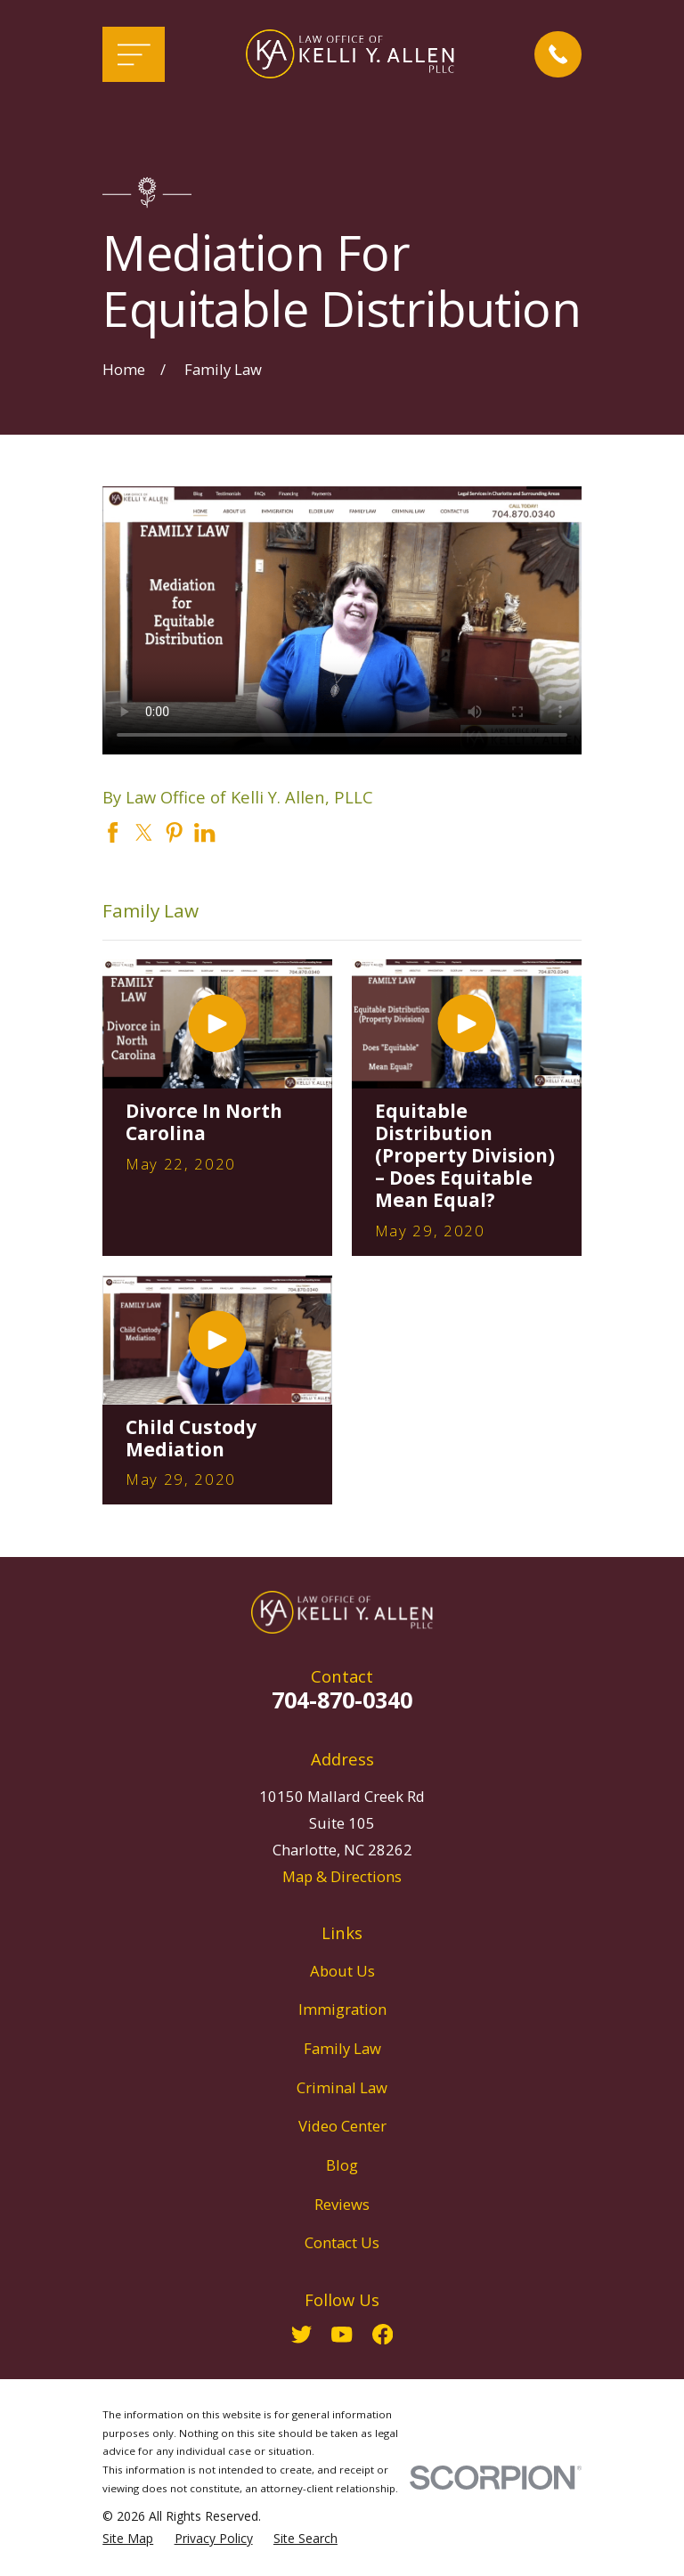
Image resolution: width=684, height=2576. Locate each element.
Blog (342, 2165)
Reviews (342, 2204)
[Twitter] (301, 2334)
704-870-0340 (342, 1699)
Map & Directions (342, 1876)
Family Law (342, 2048)
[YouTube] (341, 2334)
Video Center (342, 2125)
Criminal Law (342, 2087)
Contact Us (342, 2242)
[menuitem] (127, 2538)
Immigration (342, 2009)
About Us (342, 1971)
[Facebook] (382, 2334)
